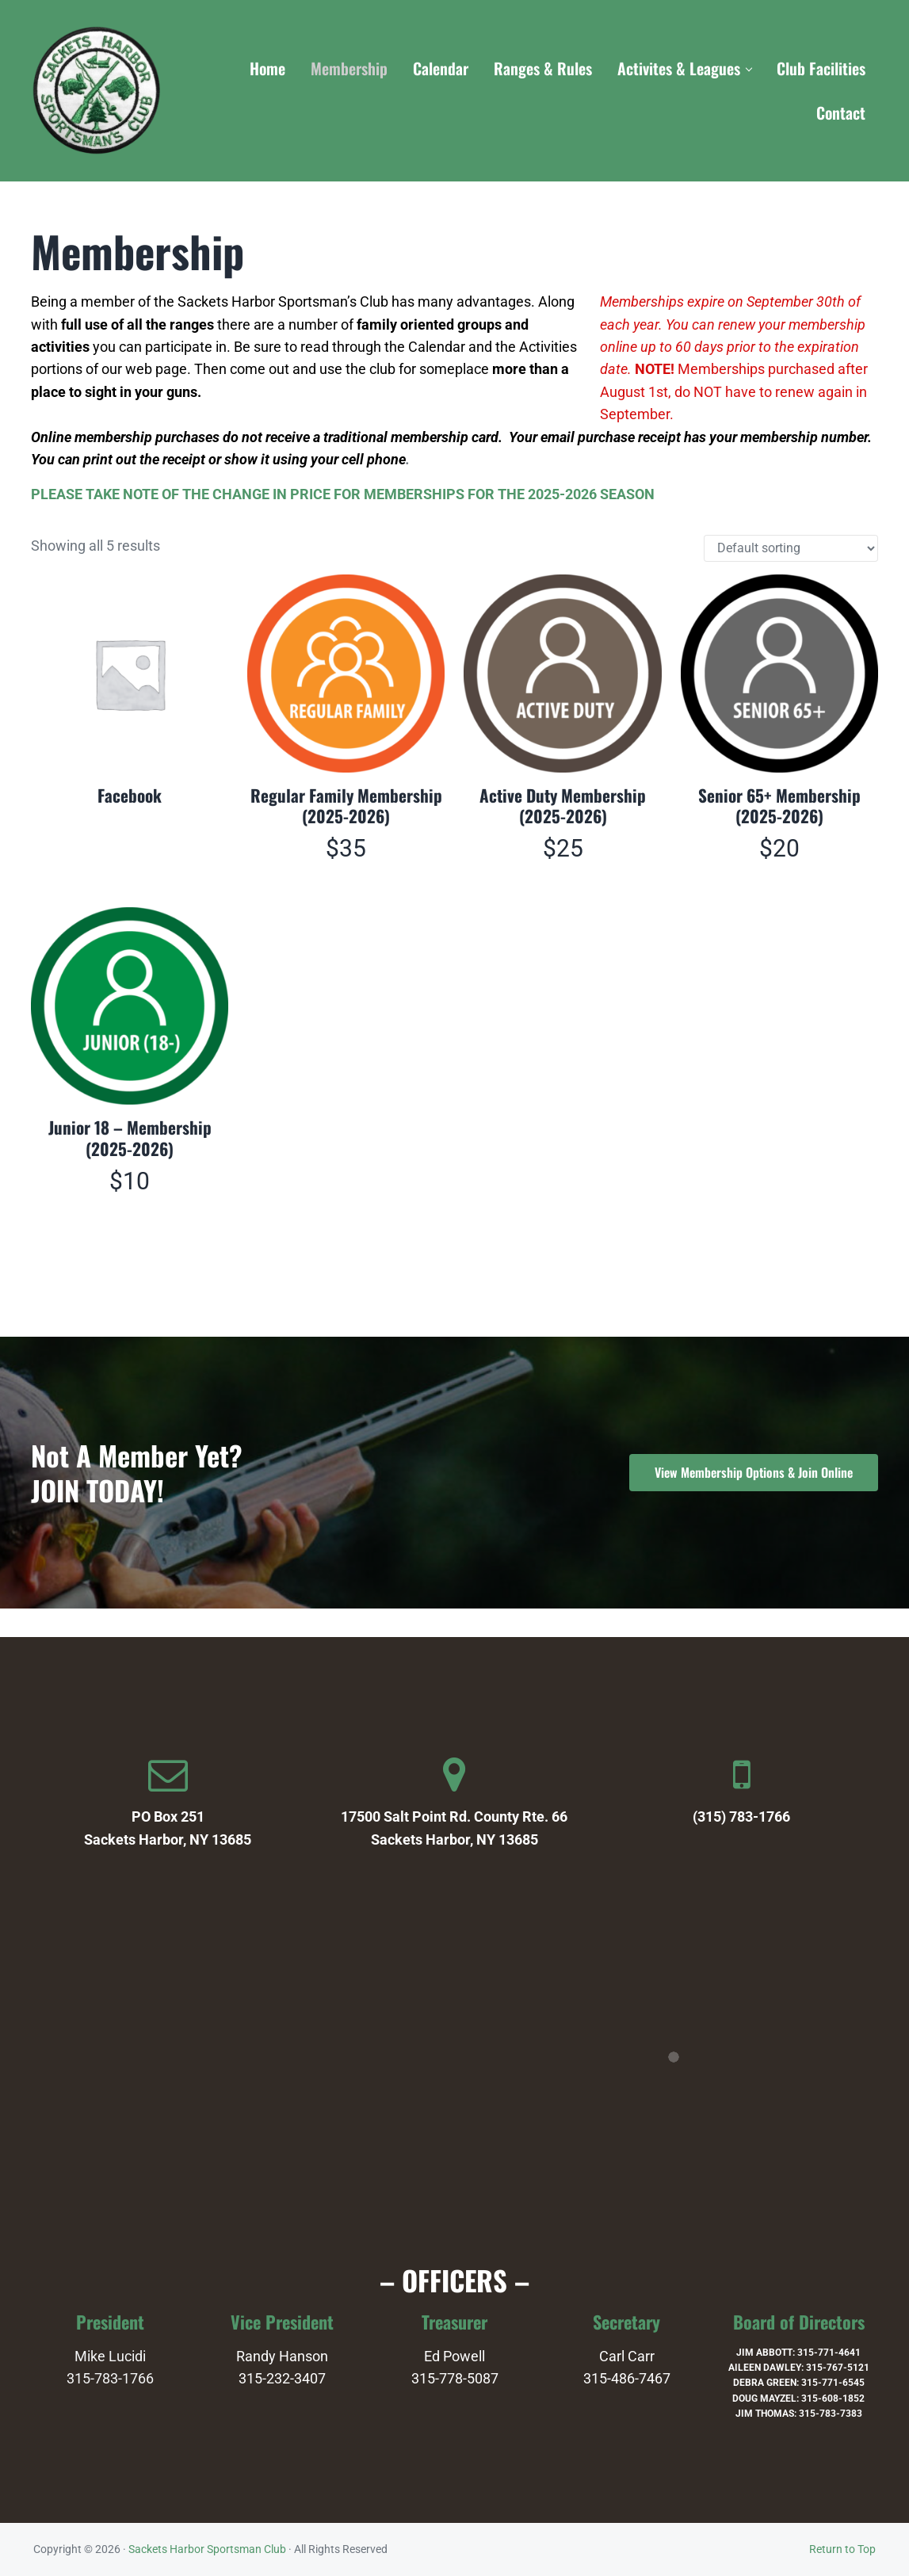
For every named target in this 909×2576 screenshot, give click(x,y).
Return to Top (842, 2549)
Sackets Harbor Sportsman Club (207, 2549)
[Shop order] (791, 567)
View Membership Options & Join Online (754, 1472)
